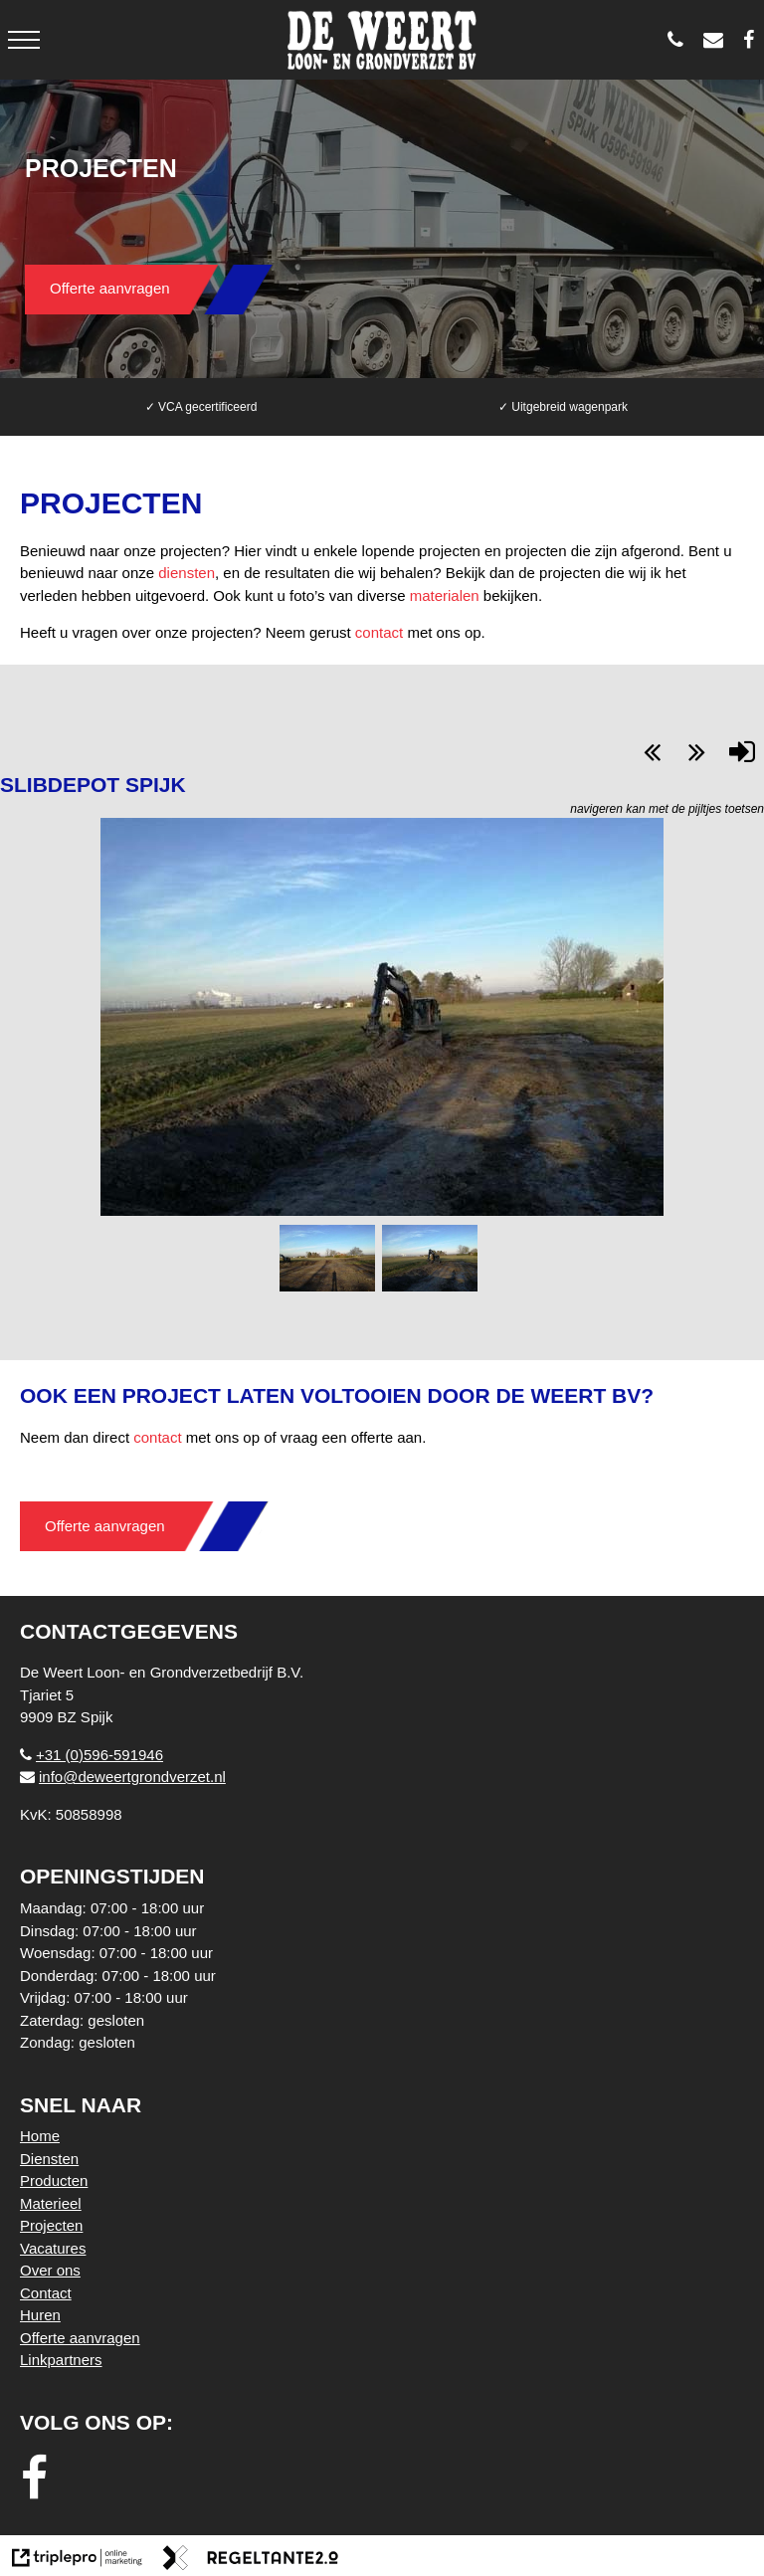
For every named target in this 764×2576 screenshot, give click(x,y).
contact (379, 632)
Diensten (49, 2158)
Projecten (51, 2225)
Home (40, 2135)
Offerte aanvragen (110, 288)
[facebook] (40, 2479)
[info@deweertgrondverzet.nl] (718, 40)
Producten (54, 2180)
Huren (40, 2314)
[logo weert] (382, 40)
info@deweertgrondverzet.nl (123, 1776)
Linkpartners (61, 2359)
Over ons (50, 2270)
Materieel (51, 2203)
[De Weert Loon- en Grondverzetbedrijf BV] (753, 40)
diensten (186, 572)
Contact (46, 2292)
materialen (444, 595)
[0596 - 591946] (680, 40)
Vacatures (53, 2248)
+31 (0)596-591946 (91, 1754)
